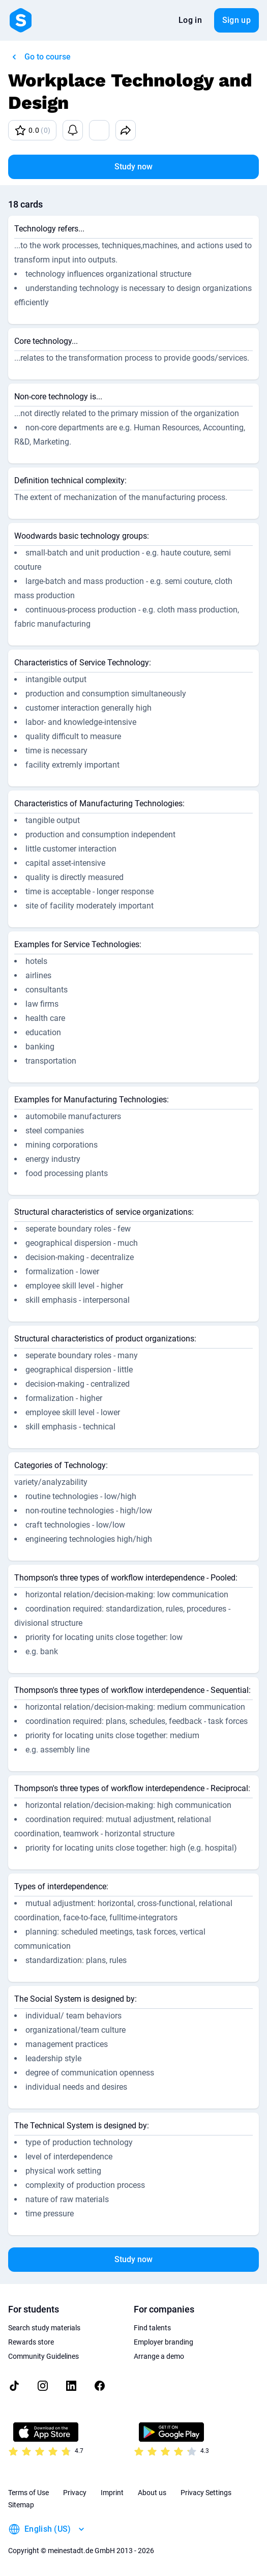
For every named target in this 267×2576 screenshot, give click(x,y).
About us (152, 2493)
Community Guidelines (43, 2356)
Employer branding (163, 2342)
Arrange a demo (159, 2356)
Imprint (112, 2493)
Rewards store (31, 2342)
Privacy (74, 2493)
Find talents (152, 2328)
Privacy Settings (206, 2493)
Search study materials (44, 2328)
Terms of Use (28, 2493)
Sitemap (21, 2505)
